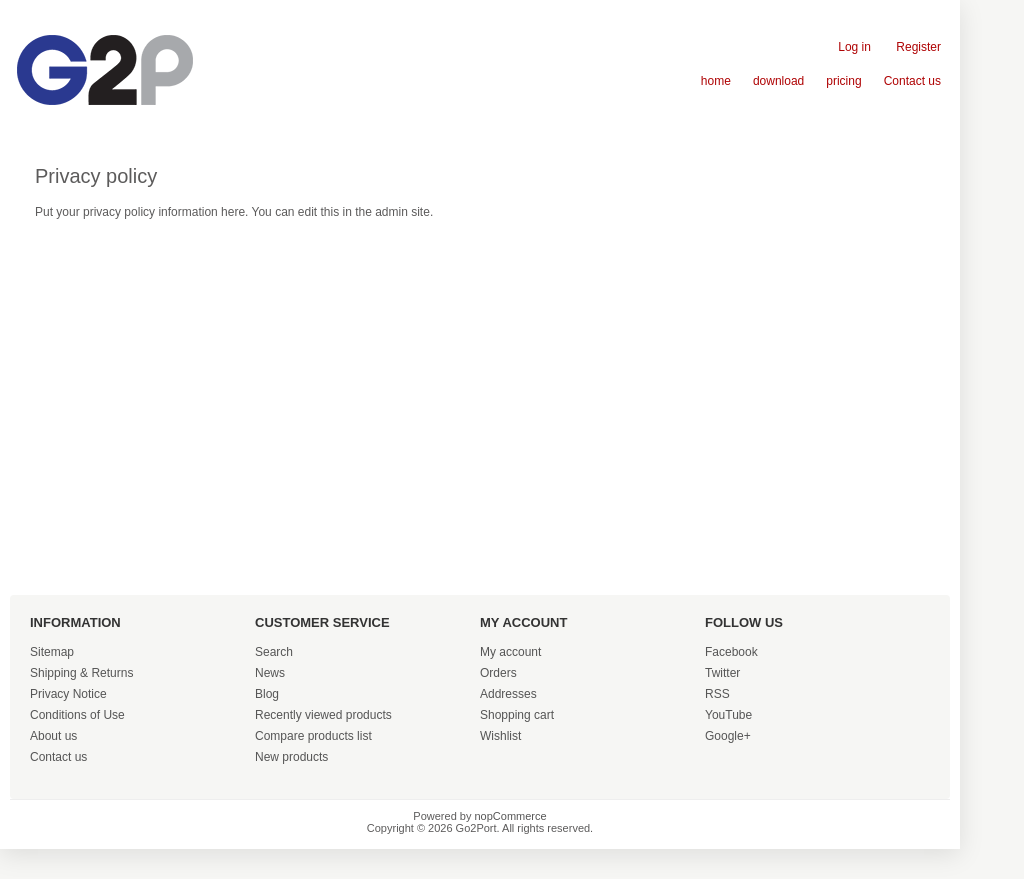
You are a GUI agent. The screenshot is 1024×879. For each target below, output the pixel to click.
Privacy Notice (68, 694)
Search (274, 652)
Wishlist (500, 736)
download (778, 81)
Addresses (508, 694)
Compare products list (313, 736)
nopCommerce (511, 816)
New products (291, 757)
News (270, 673)
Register (918, 47)
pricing (843, 81)
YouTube (728, 715)
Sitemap (52, 652)
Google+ (728, 736)
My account (510, 652)
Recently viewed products (323, 715)
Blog (267, 694)
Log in (854, 47)
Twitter (722, 673)
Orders (498, 673)
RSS (717, 694)
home (716, 81)
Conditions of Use (77, 715)
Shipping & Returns (81, 673)
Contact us (912, 81)
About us (53, 736)
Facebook (731, 652)
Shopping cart (517, 715)
